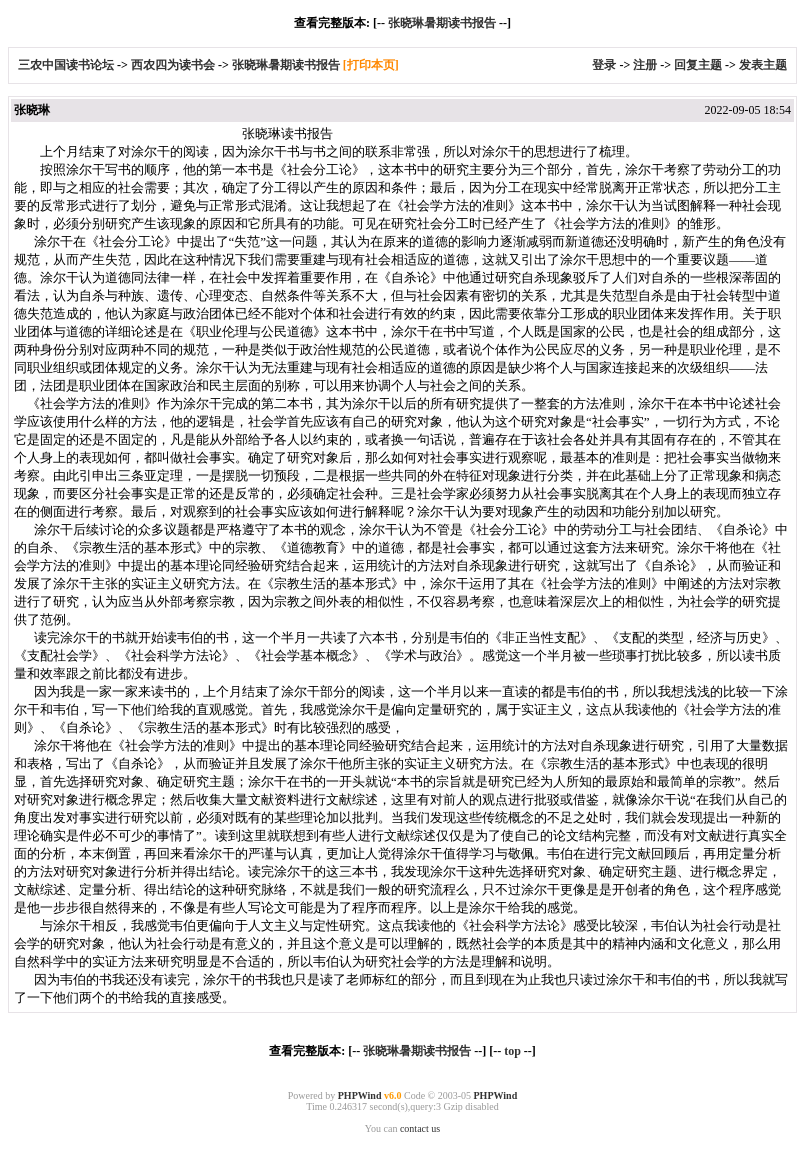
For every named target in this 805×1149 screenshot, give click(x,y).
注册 (645, 65)
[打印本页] (371, 65)
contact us (420, 1128)
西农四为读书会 (174, 65)
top (512, 1051)
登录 (604, 65)
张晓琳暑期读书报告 (442, 23)
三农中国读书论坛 (67, 65)
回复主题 (698, 65)
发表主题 (763, 65)
